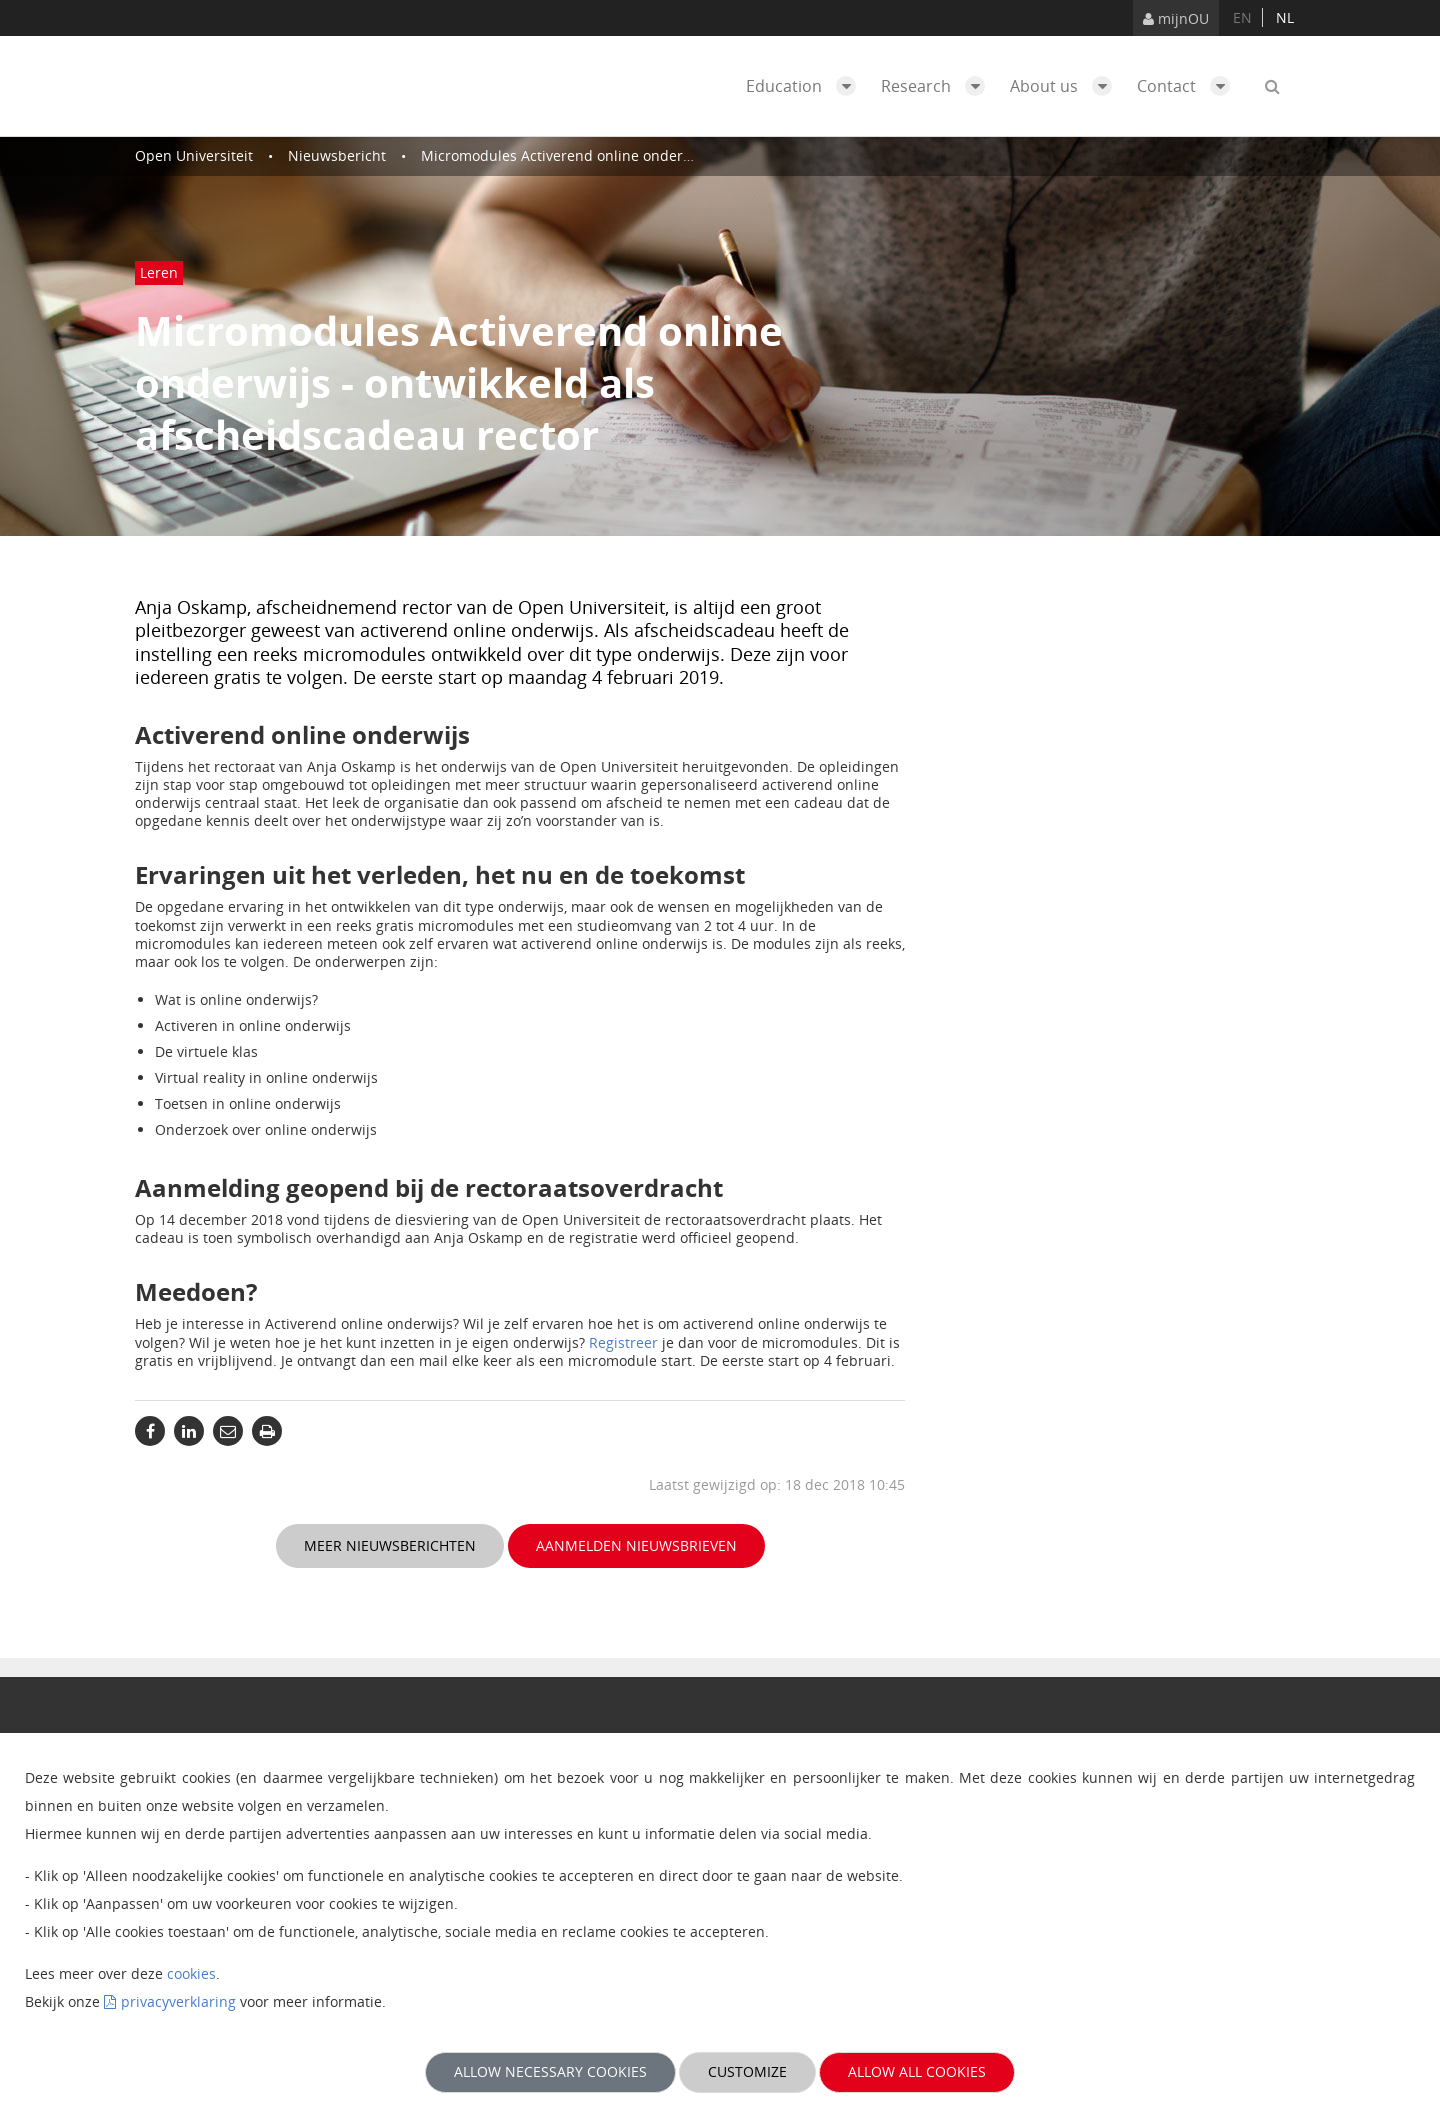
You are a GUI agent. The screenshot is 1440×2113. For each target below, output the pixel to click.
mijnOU (1176, 18)
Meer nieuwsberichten (390, 1545)
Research (938, 86)
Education (806, 86)
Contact (1188, 86)
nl (1285, 17)
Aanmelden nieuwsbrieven (636, 1545)
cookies (191, 1973)
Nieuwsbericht (337, 155)
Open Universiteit (194, 155)
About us (1066, 86)
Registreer (623, 1342)
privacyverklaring (178, 2001)
